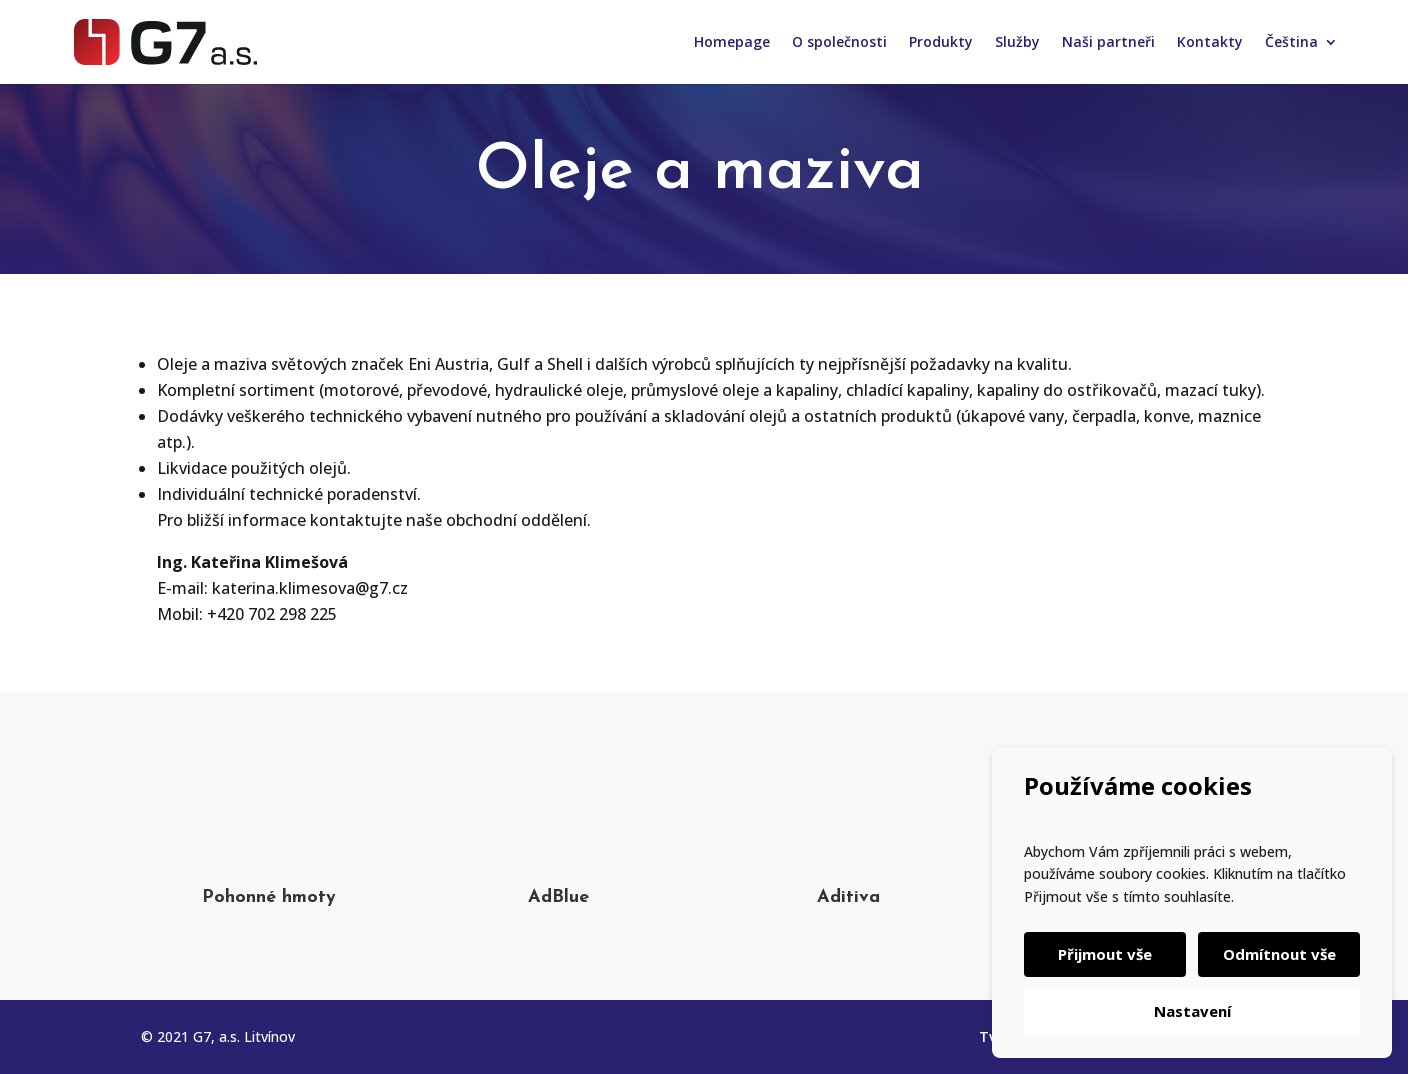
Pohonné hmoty (269, 897)
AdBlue (558, 897)
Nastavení (1192, 1011)
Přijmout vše (1105, 954)
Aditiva (848, 897)
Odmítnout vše (1279, 954)
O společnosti (839, 43)
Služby (1017, 43)
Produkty (941, 43)
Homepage (732, 43)
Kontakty (1210, 43)
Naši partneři (1108, 43)
